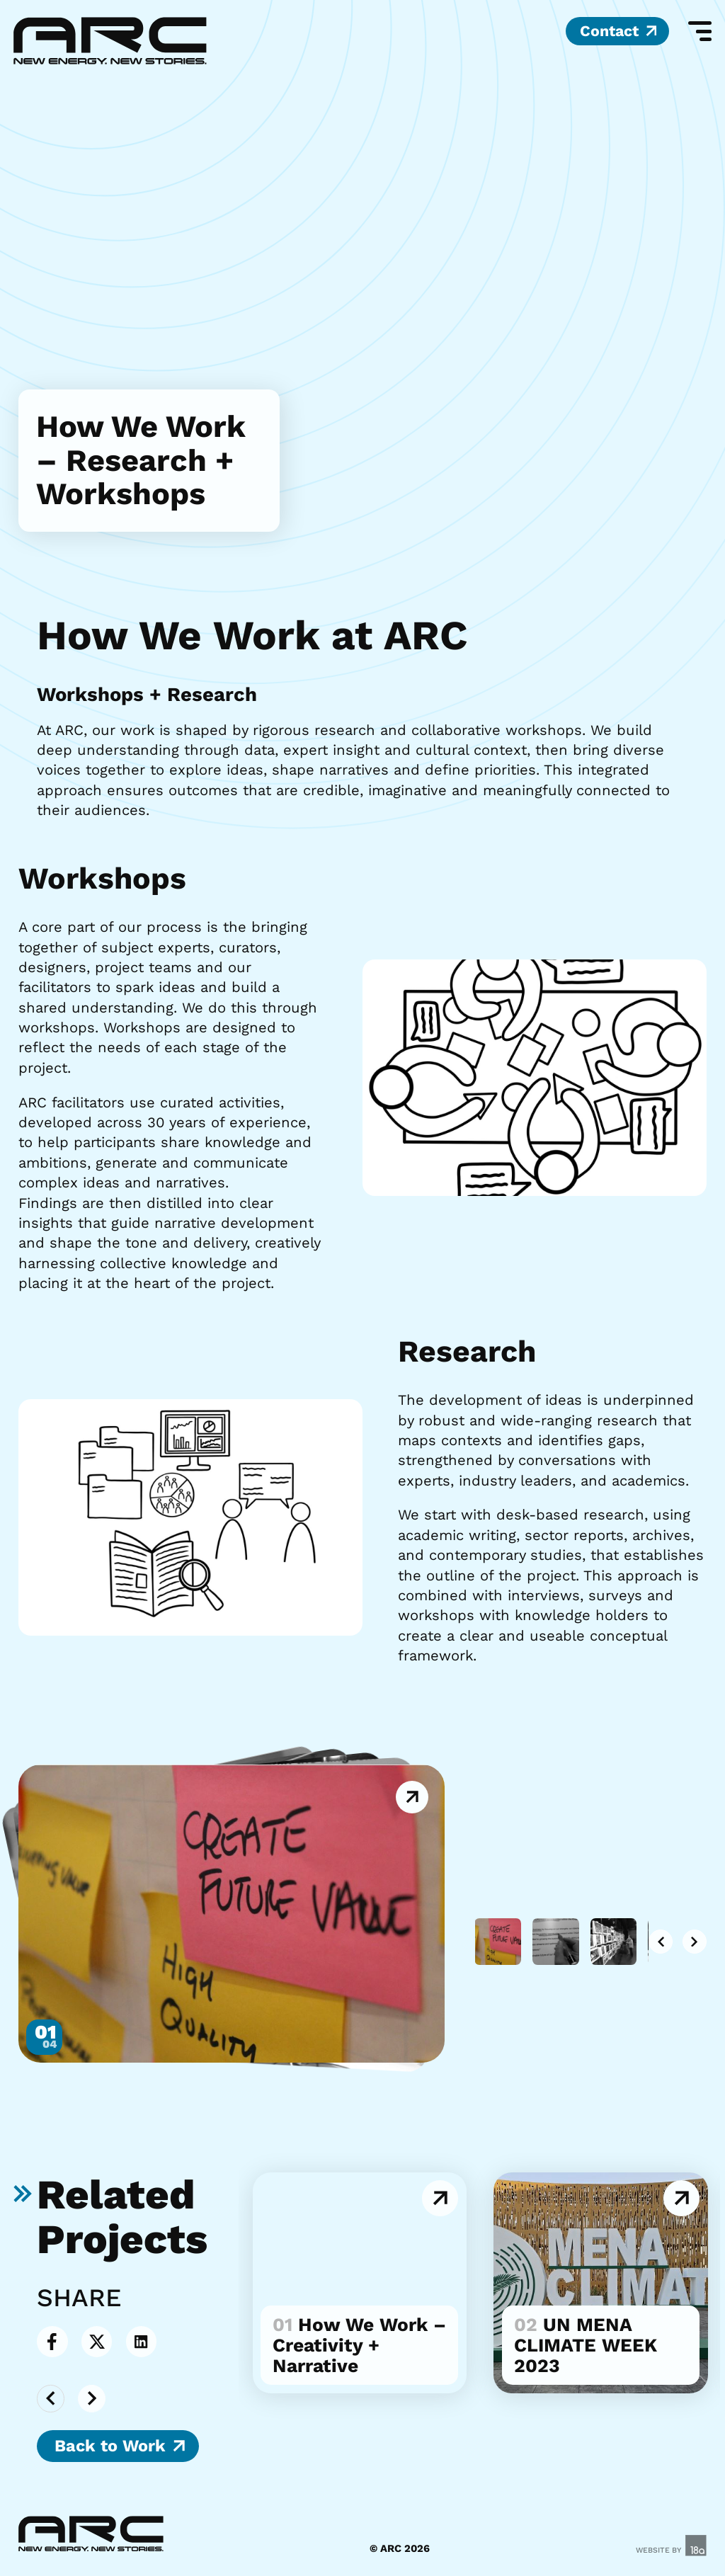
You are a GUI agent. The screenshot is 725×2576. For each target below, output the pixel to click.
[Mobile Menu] (697, 32)
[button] (653, 1941)
